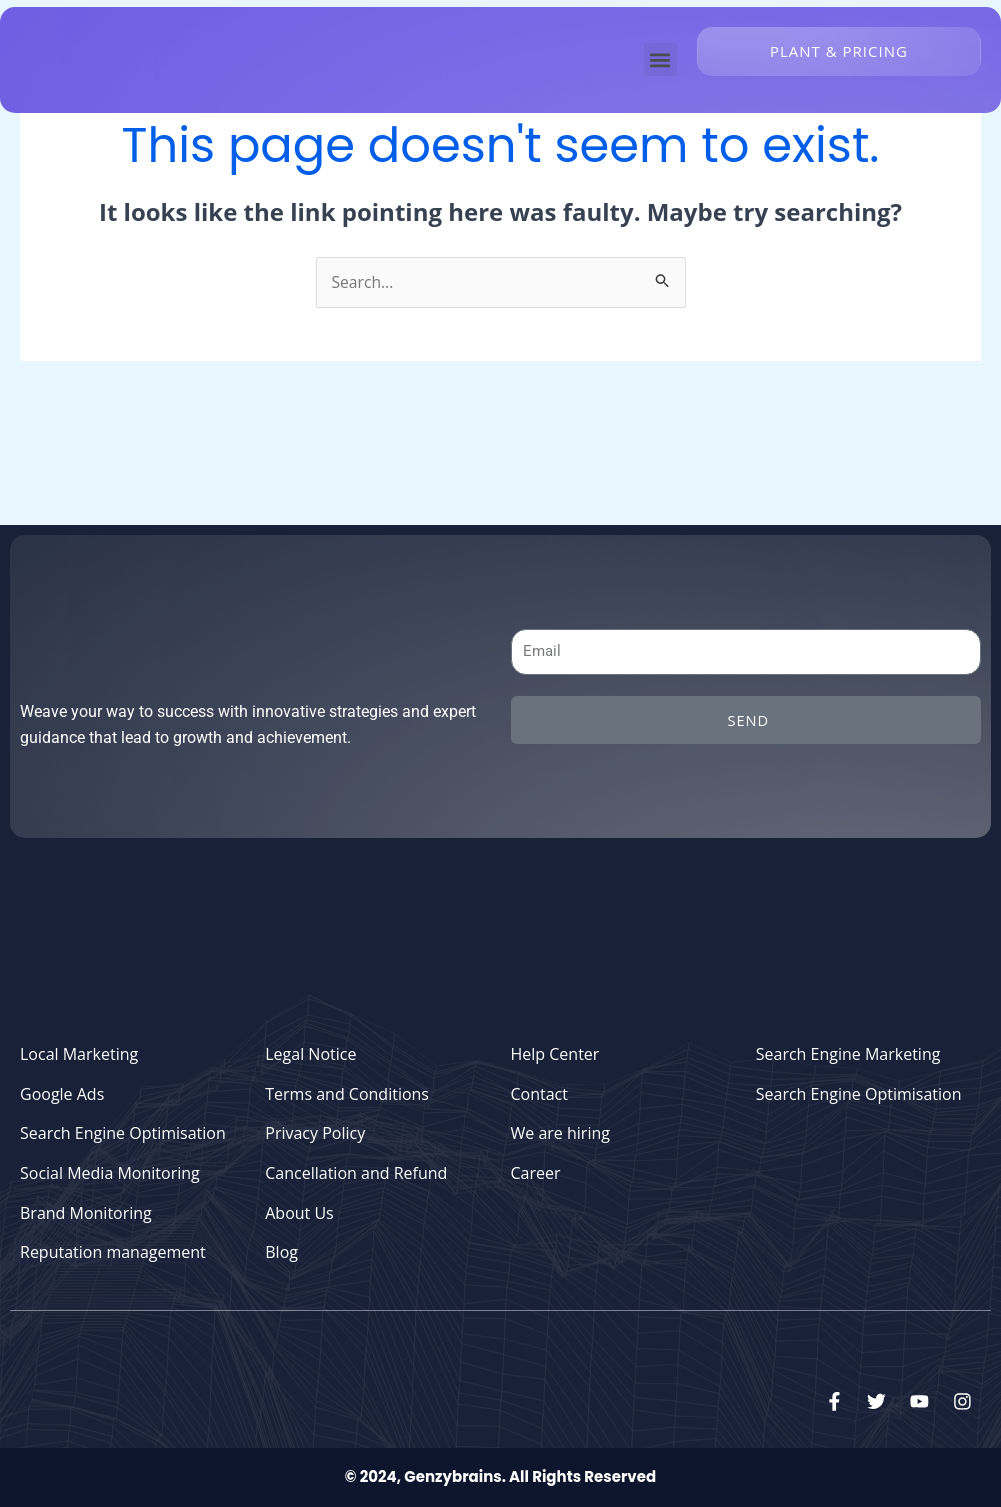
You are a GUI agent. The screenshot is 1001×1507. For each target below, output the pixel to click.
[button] (660, 59)
